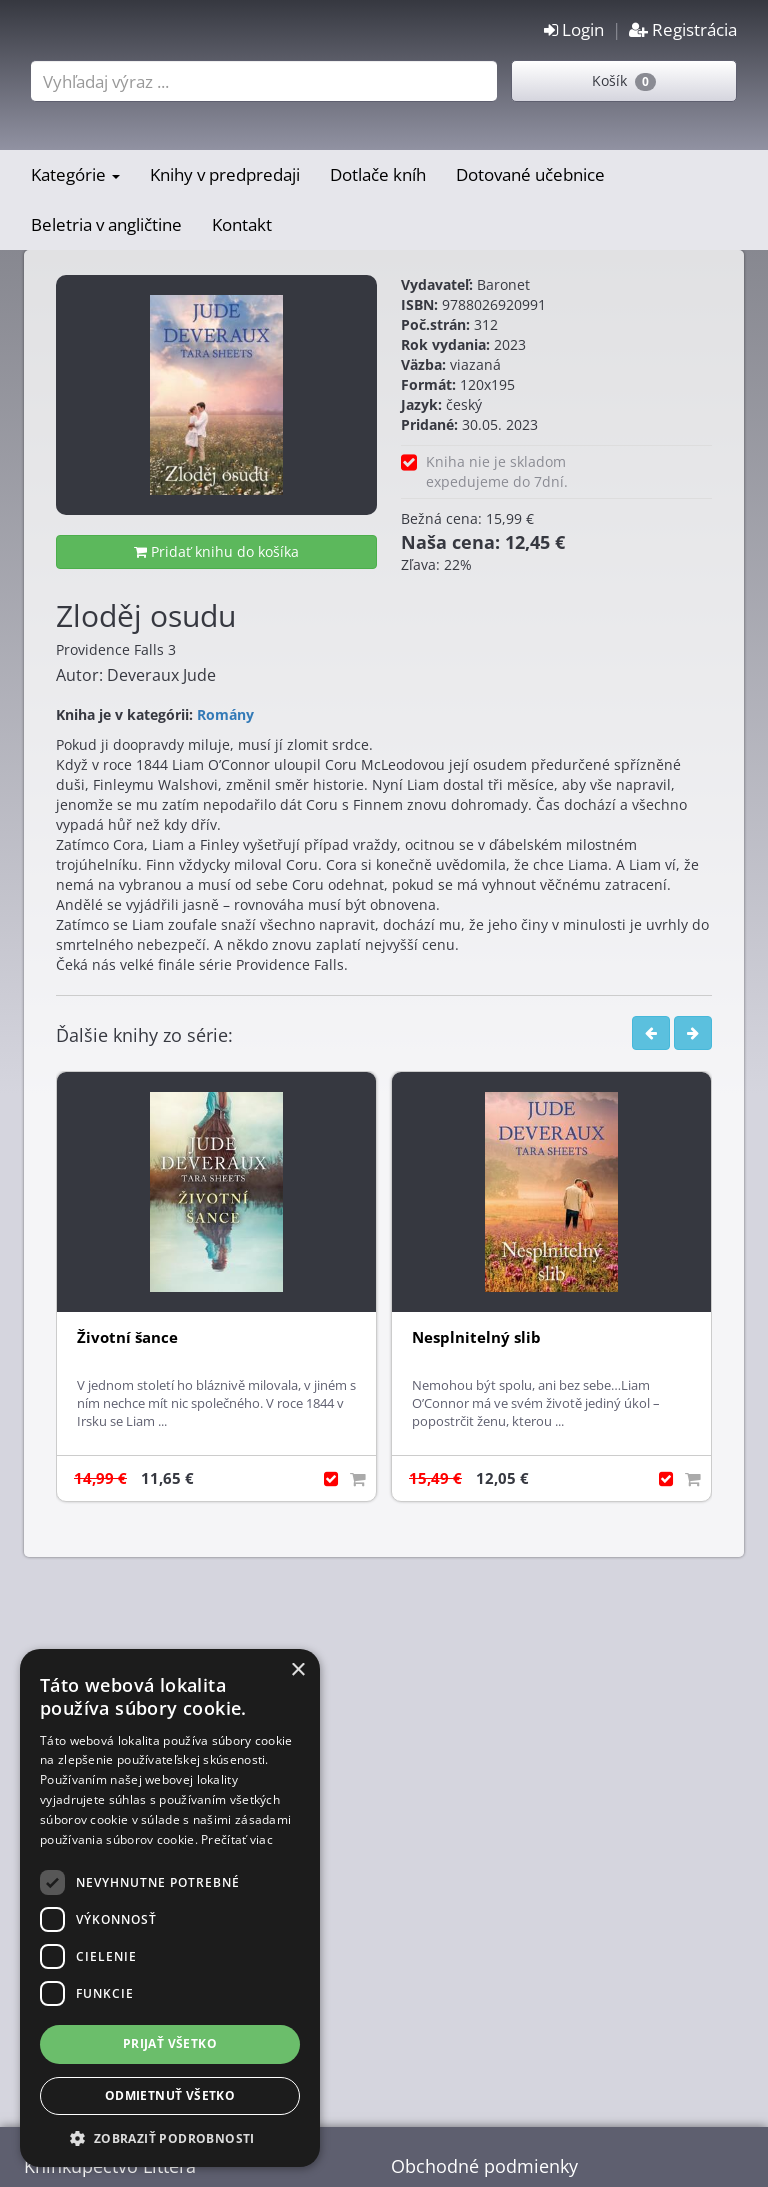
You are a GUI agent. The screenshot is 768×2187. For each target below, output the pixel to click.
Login (574, 29)
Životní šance (127, 1337)
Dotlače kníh (378, 174)
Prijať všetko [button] (170, 2043)
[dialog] (170, 1908)
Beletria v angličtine (106, 224)
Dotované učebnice (530, 174)
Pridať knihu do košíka (216, 551)
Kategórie (75, 174)
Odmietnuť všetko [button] (170, 2095)
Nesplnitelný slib (476, 1337)
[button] (170, 2137)
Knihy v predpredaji (225, 174)
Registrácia (683, 29)
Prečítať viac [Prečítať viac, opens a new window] (237, 1839)
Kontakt (242, 224)
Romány (225, 714)
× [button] (297, 1670)
